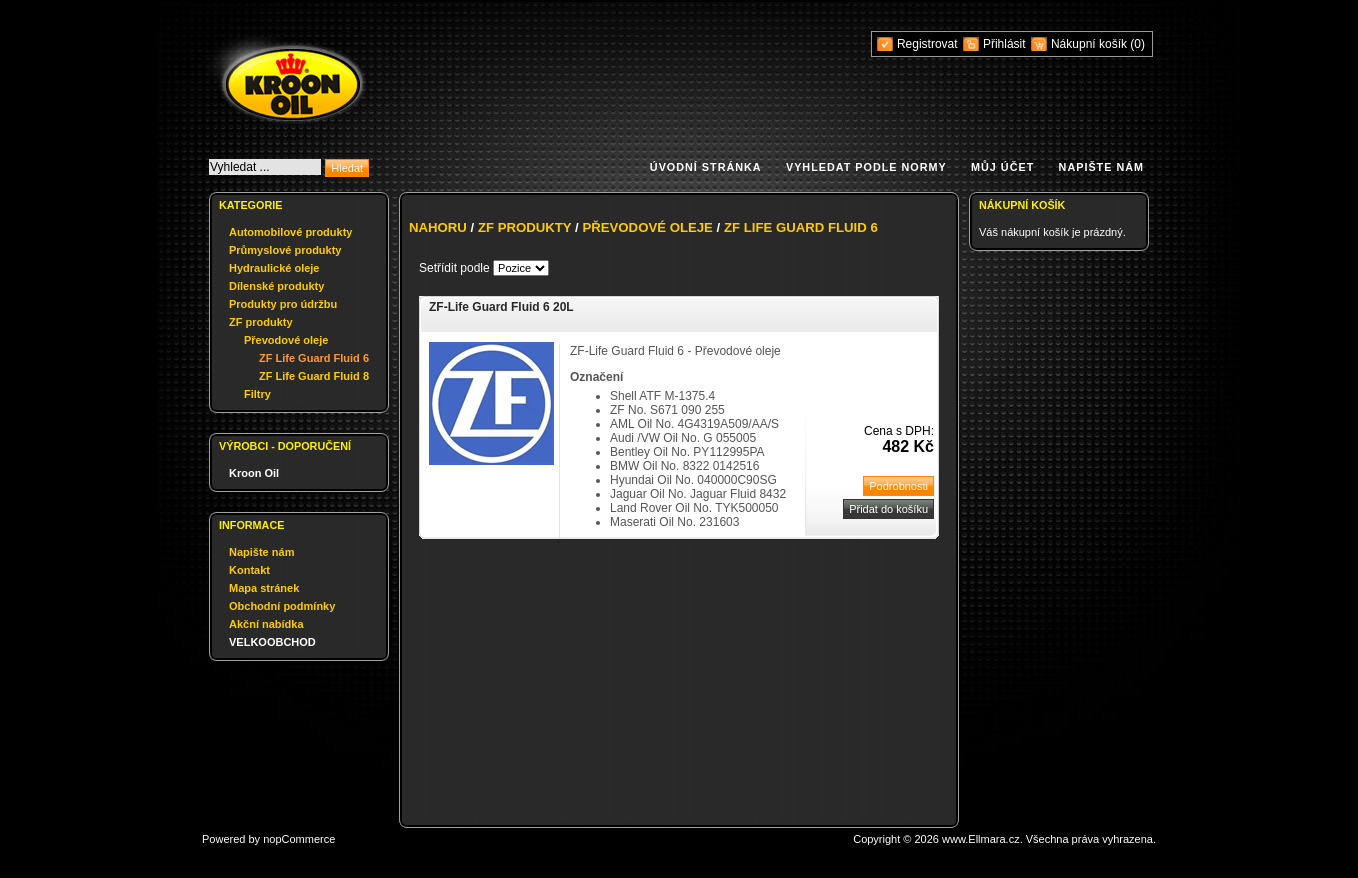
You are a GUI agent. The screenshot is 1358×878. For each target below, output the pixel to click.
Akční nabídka (266, 624)
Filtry (257, 394)
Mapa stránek (264, 588)
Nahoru (438, 227)
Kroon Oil (254, 473)
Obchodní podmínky (282, 606)
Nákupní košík (1090, 44)
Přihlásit (1004, 44)
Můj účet (1002, 167)
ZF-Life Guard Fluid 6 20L (501, 307)
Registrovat (927, 44)
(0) (1137, 44)
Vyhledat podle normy (866, 167)
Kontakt (249, 570)
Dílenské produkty (276, 286)
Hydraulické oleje (274, 268)
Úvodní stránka (706, 167)
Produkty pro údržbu (283, 304)
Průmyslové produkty (285, 250)
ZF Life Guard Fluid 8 (314, 376)
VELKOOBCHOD (272, 642)
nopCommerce (299, 839)
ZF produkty (261, 322)
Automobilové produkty (290, 232)
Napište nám (1101, 167)
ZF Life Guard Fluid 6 (314, 358)
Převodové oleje (286, 340)
